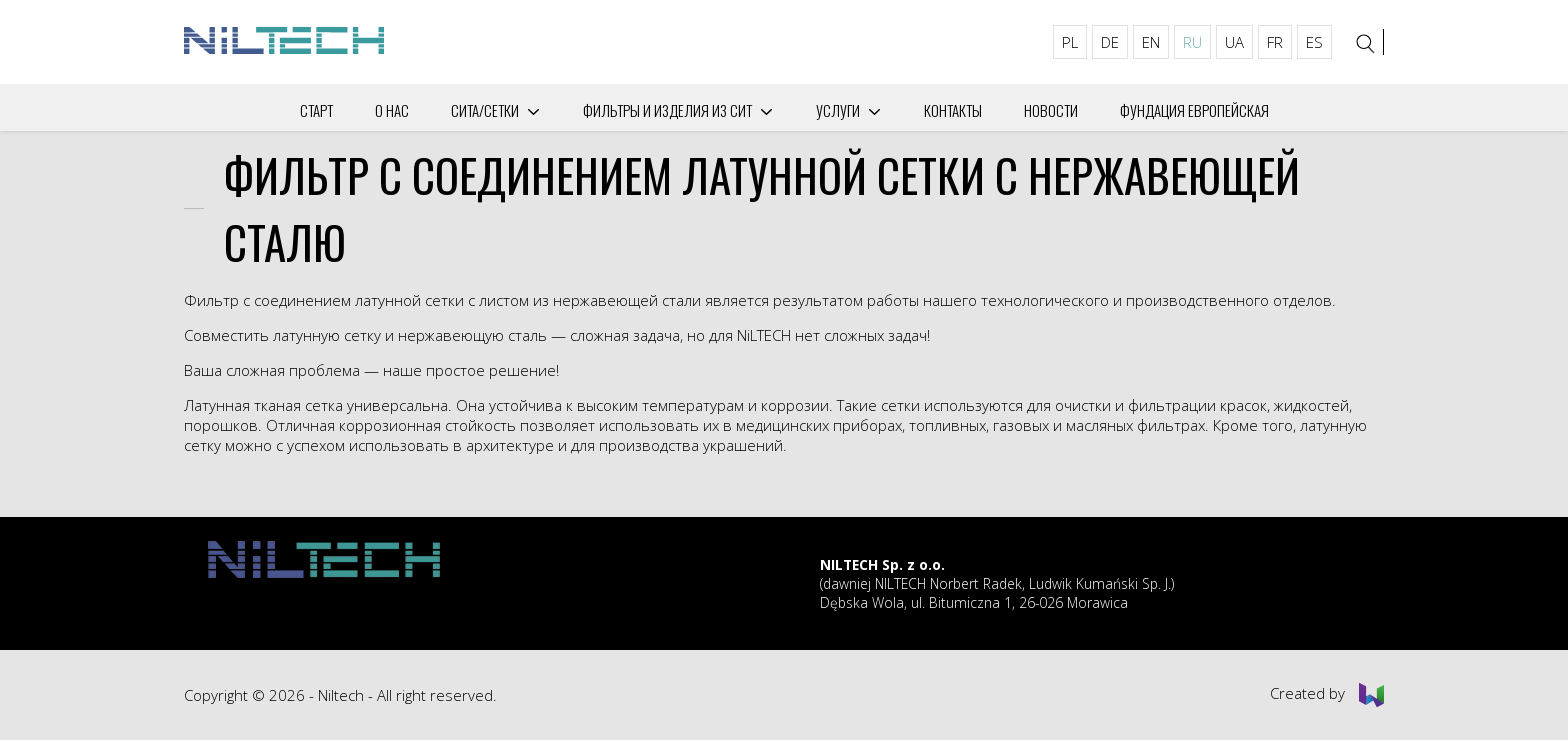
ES (1314, 42)
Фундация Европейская (1194, 110)
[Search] (1366, 44)
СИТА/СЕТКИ (485, 110)
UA (1234, 42)
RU (1192, 42)
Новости (1051, 110)
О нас (392, 110)
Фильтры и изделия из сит (667, 110)
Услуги (838, 110)
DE (1110, 42)
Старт (316, 110)
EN (1151, 42)
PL (1070, 42)
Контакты (953, 110)
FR (1275, 42)
